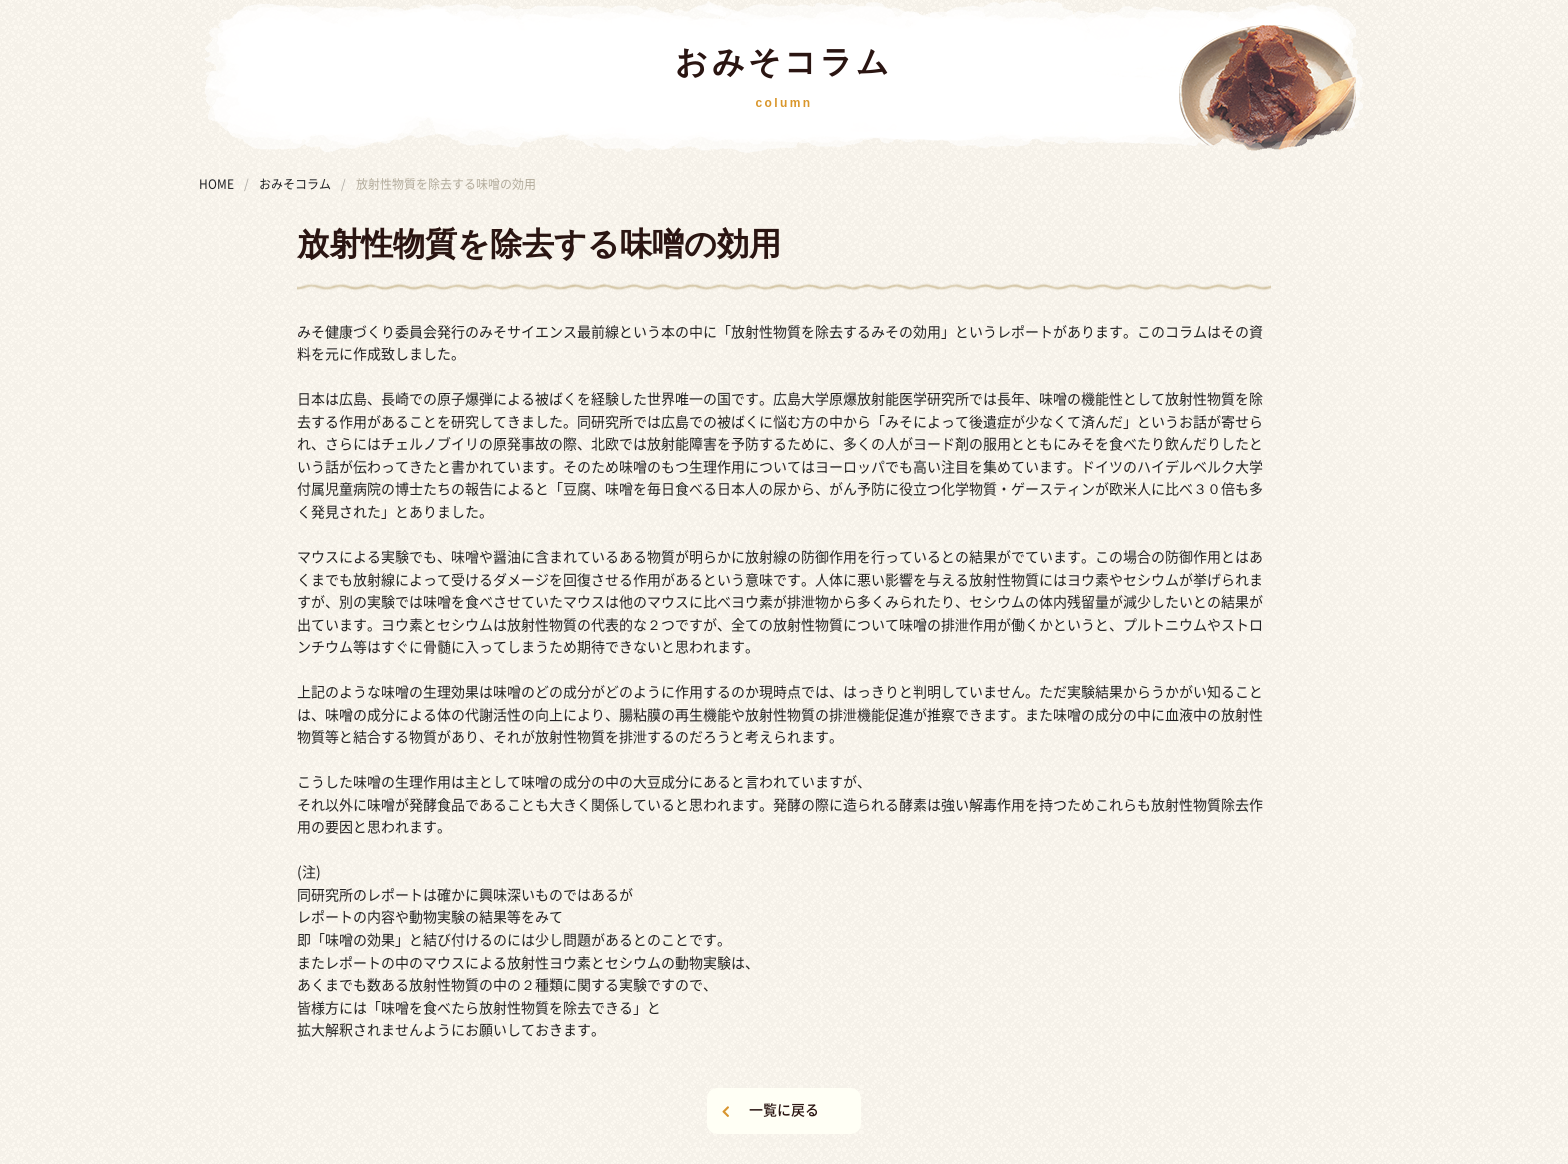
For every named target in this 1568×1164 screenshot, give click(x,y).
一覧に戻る (784, 1110)
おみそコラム (295, 184)
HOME (216, 184)
